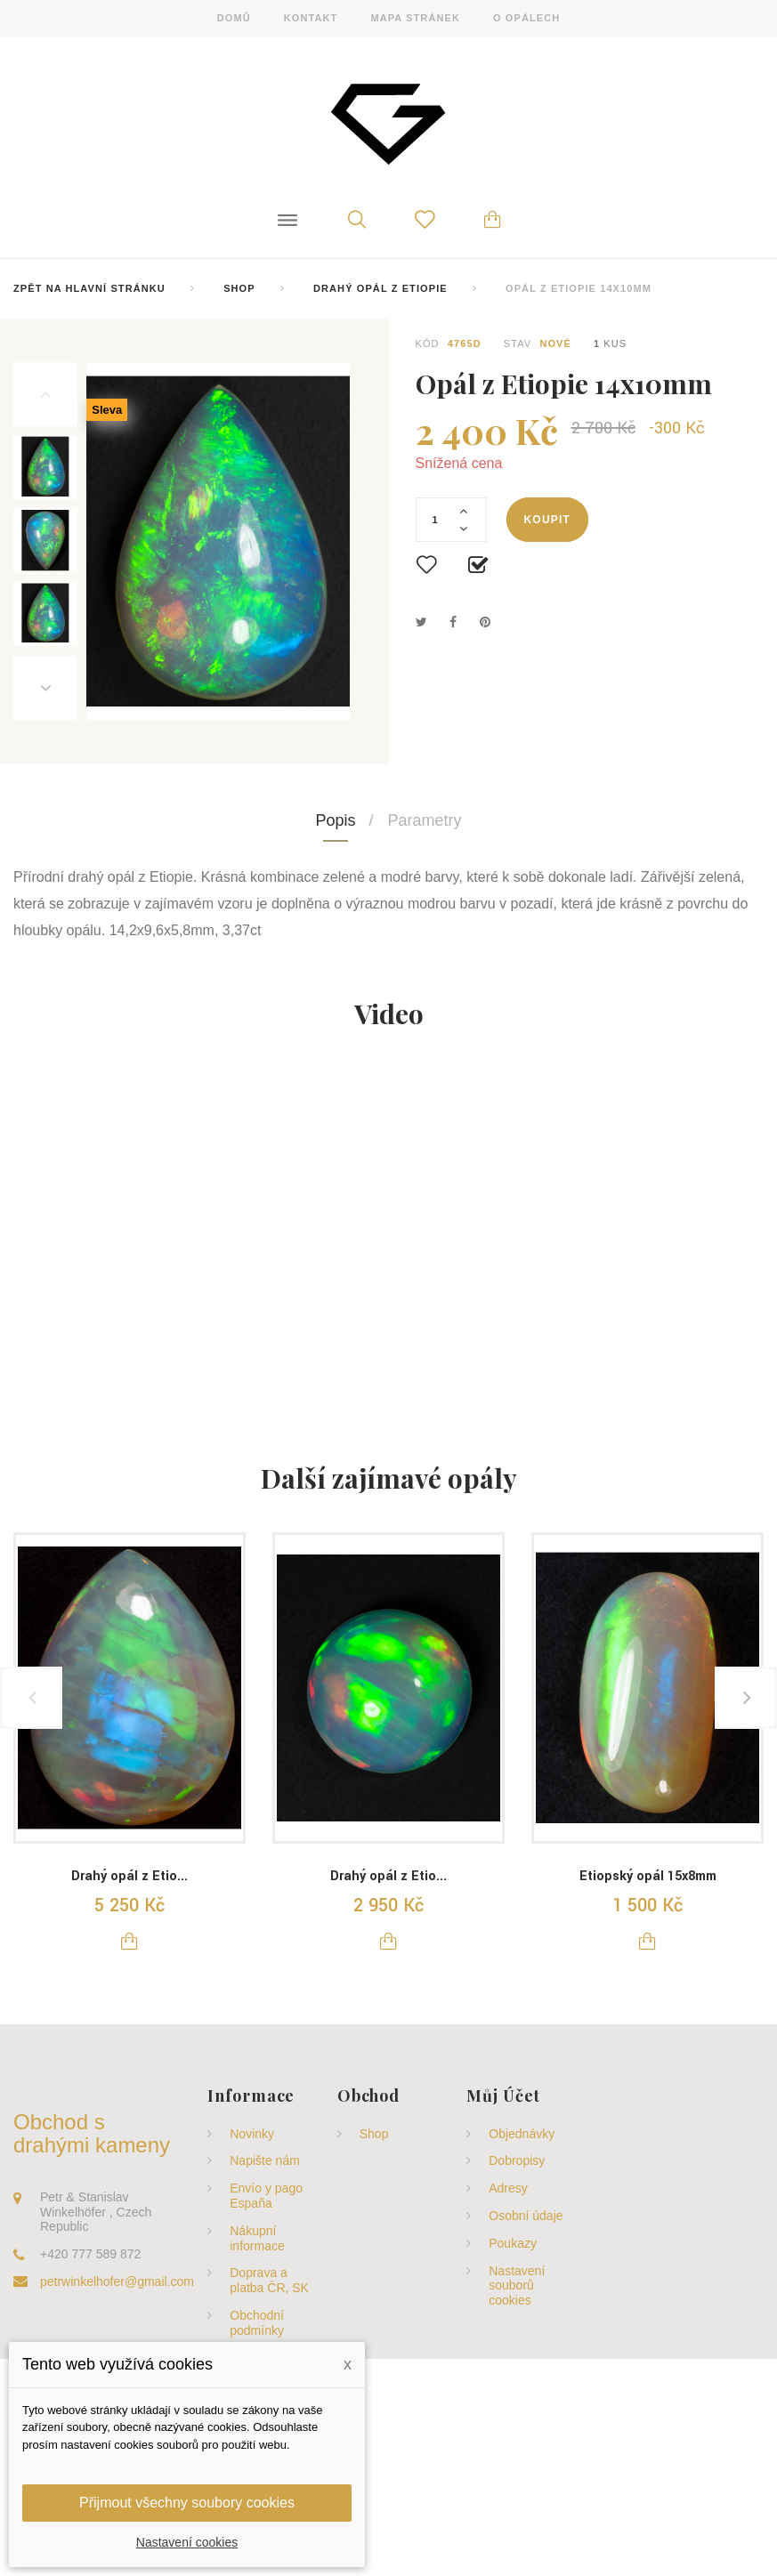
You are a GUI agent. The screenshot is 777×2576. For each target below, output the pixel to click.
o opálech (526, 17)
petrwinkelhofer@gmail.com (117, 2281)
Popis (335, 820)
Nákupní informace (257, 2238)
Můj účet (502, 2095)
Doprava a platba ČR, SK (269, 2280)
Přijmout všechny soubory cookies (187, 2502)
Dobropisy (517, 2160)
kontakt (311, 17)
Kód (428, 343)
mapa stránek (415, 17)
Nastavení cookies (187, 2542)
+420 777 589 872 (90, 2254)
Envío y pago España (266, 2195)
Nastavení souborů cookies (517, 2286)
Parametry (425, 820)
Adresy (508, 2188)
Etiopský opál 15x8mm (647, 1876)
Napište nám (265, 2160)
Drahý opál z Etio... (129, 1876)
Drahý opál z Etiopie (380, 288)
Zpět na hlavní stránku (89, 288)
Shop (239, 288)
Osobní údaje (526, 2216)
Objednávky (521, 2134)
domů (234, 17)
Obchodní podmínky (257, 2323)
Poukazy (513, 2243)
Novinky (252, 2134)
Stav (518, 343)
